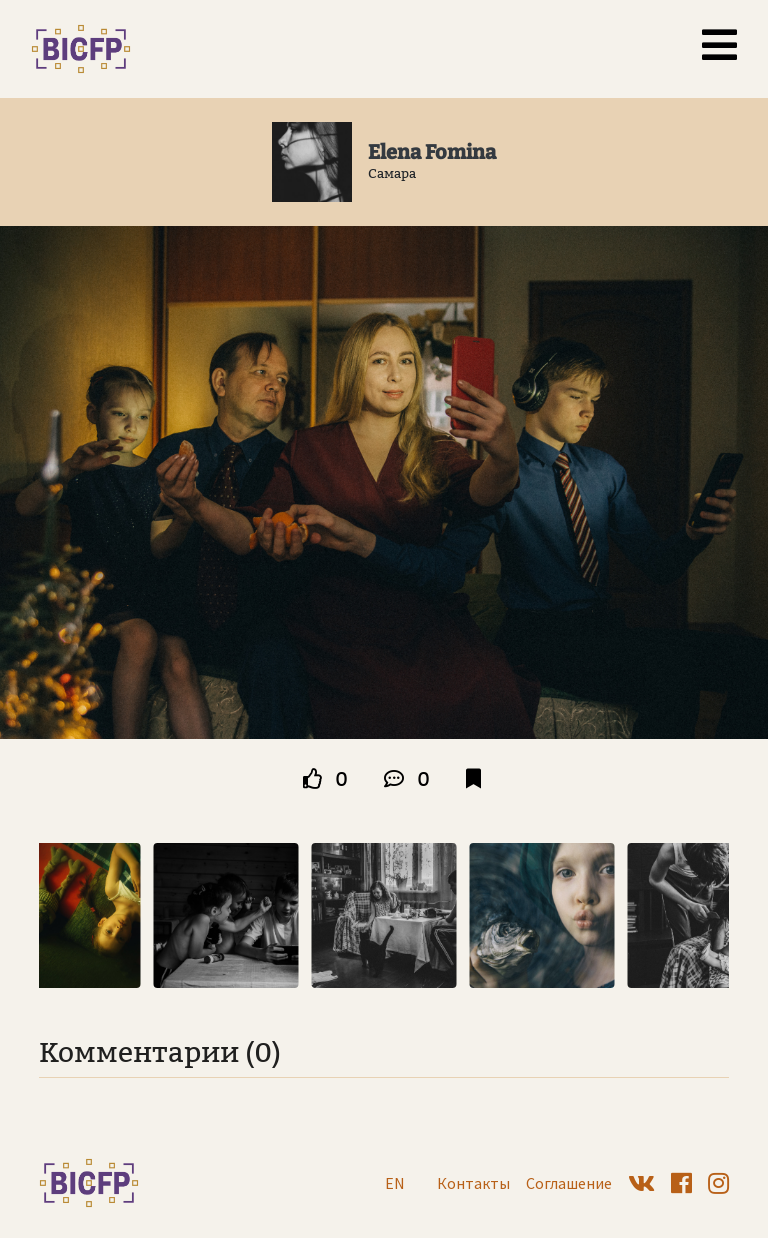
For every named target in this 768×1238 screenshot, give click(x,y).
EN (395, 1183)
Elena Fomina (432, 152)
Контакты (473, 1183)
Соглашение (569, 1183)
